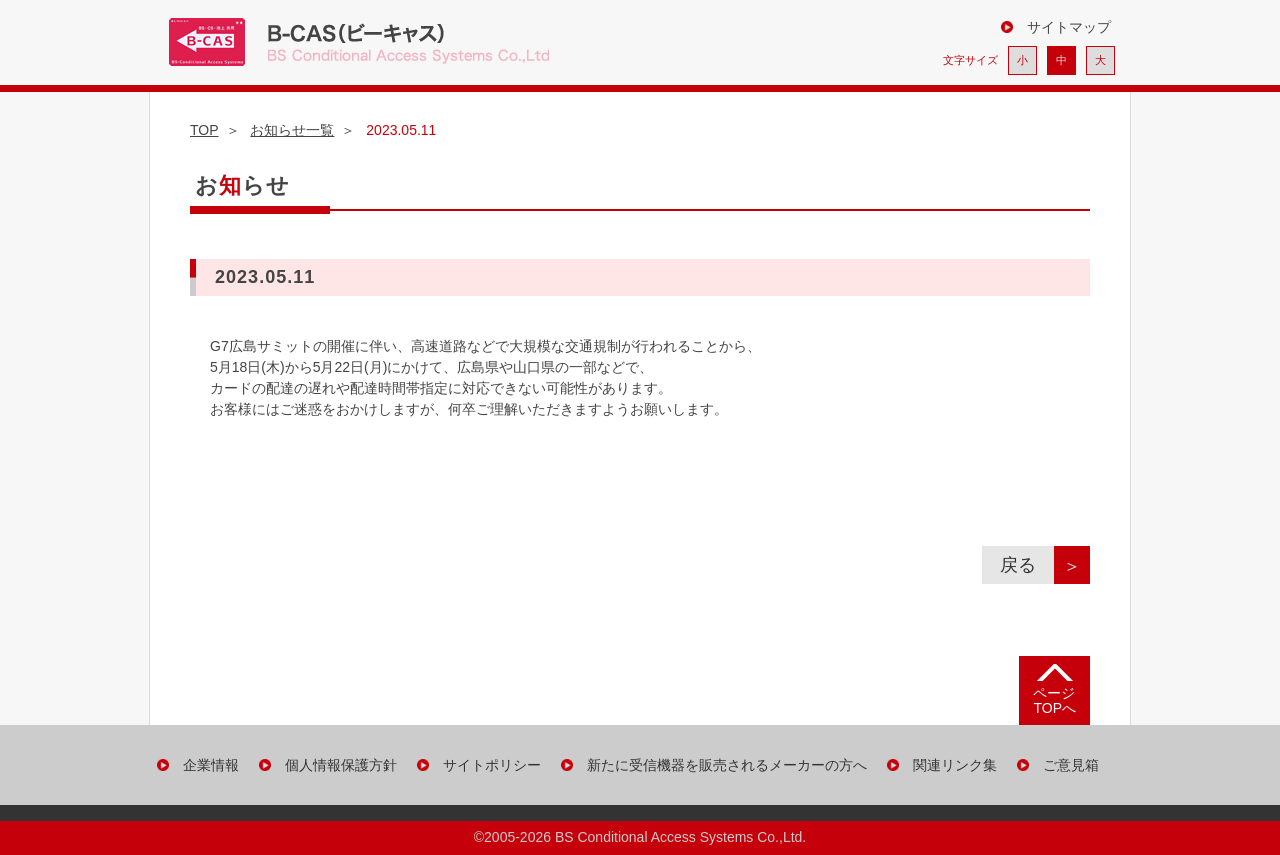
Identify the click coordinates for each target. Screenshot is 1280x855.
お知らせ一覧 (292, 130)
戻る (1027, 565)
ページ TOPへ (1054, 700)
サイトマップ (1069, 27)
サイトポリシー (492, 765)
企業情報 (211, 765)
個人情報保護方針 (341, 765)
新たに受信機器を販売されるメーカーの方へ (727, 765)
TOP (204, 130)
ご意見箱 (1071, 765)
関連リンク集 (955, 765)
